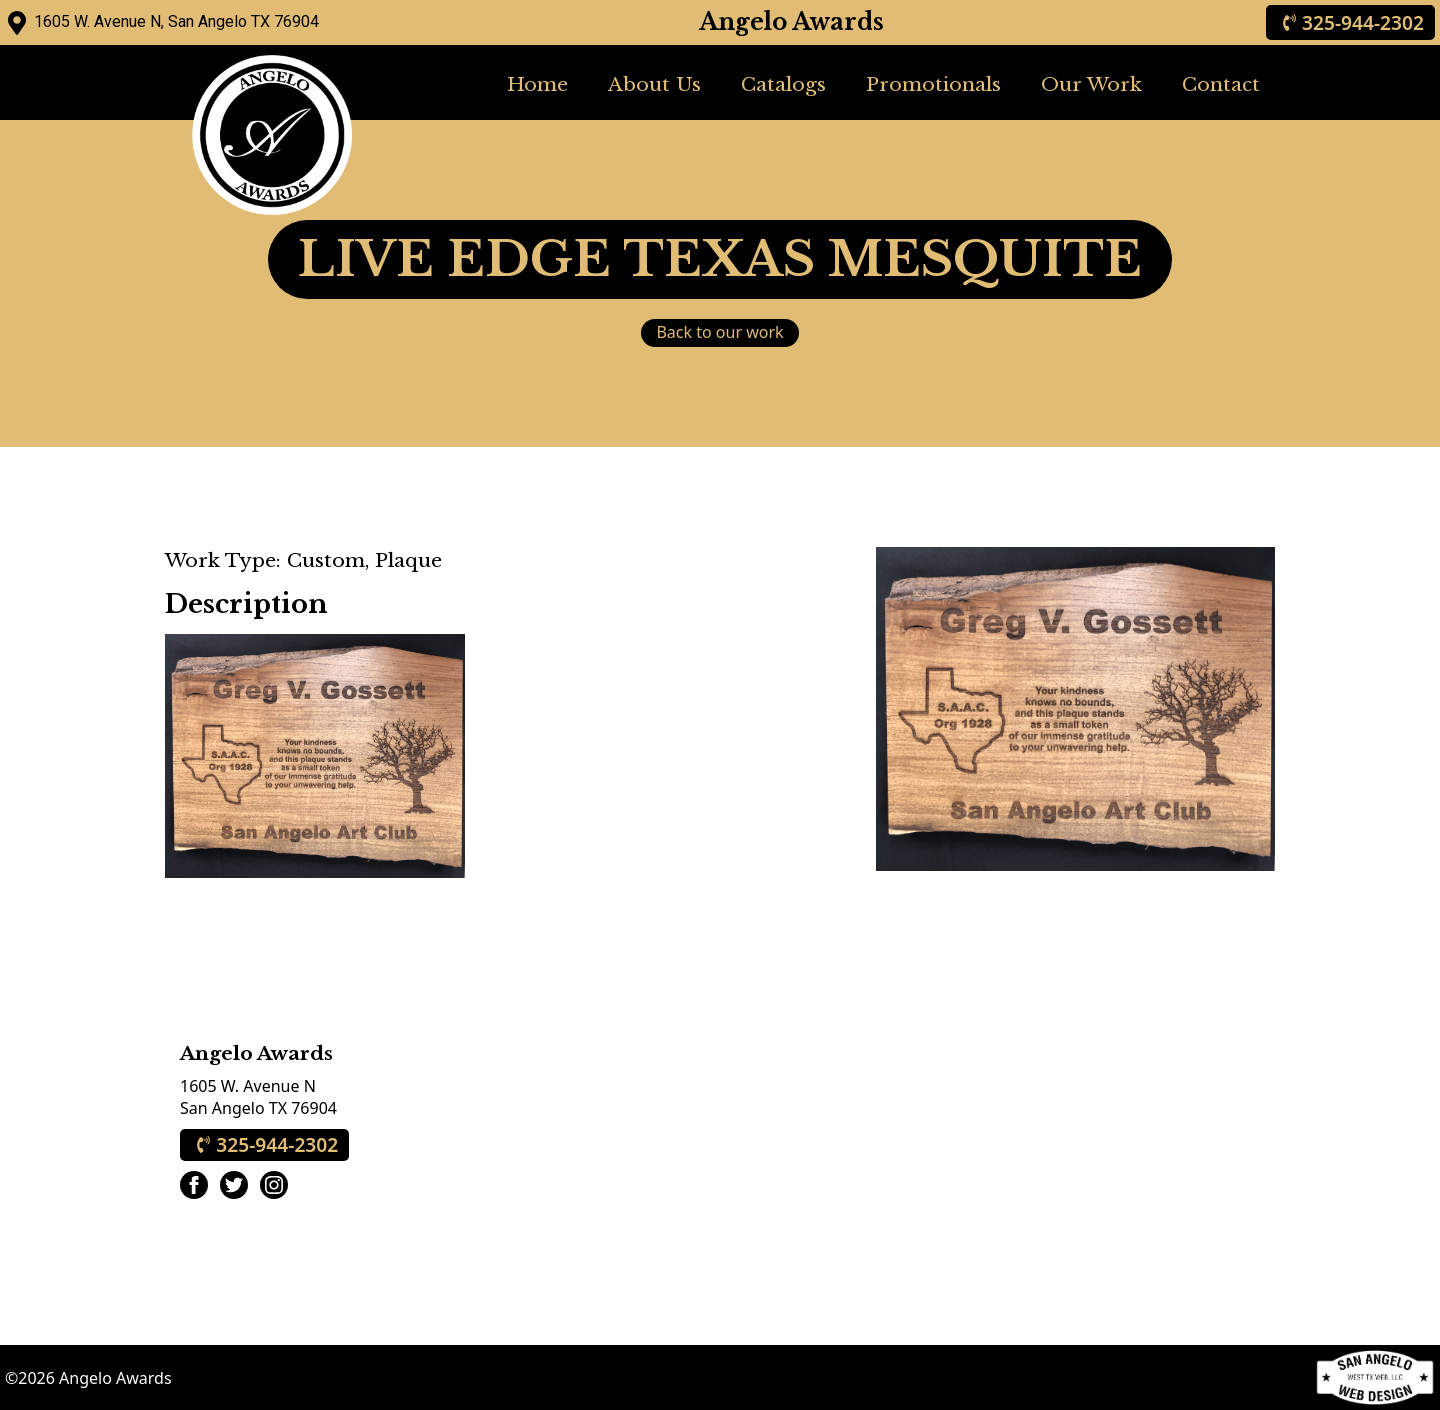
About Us (654, 84)
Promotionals (933, 84)
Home (537, 84)
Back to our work (719, 332)
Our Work (1091, 84)
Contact (1221, 84)
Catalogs (783, 84)
